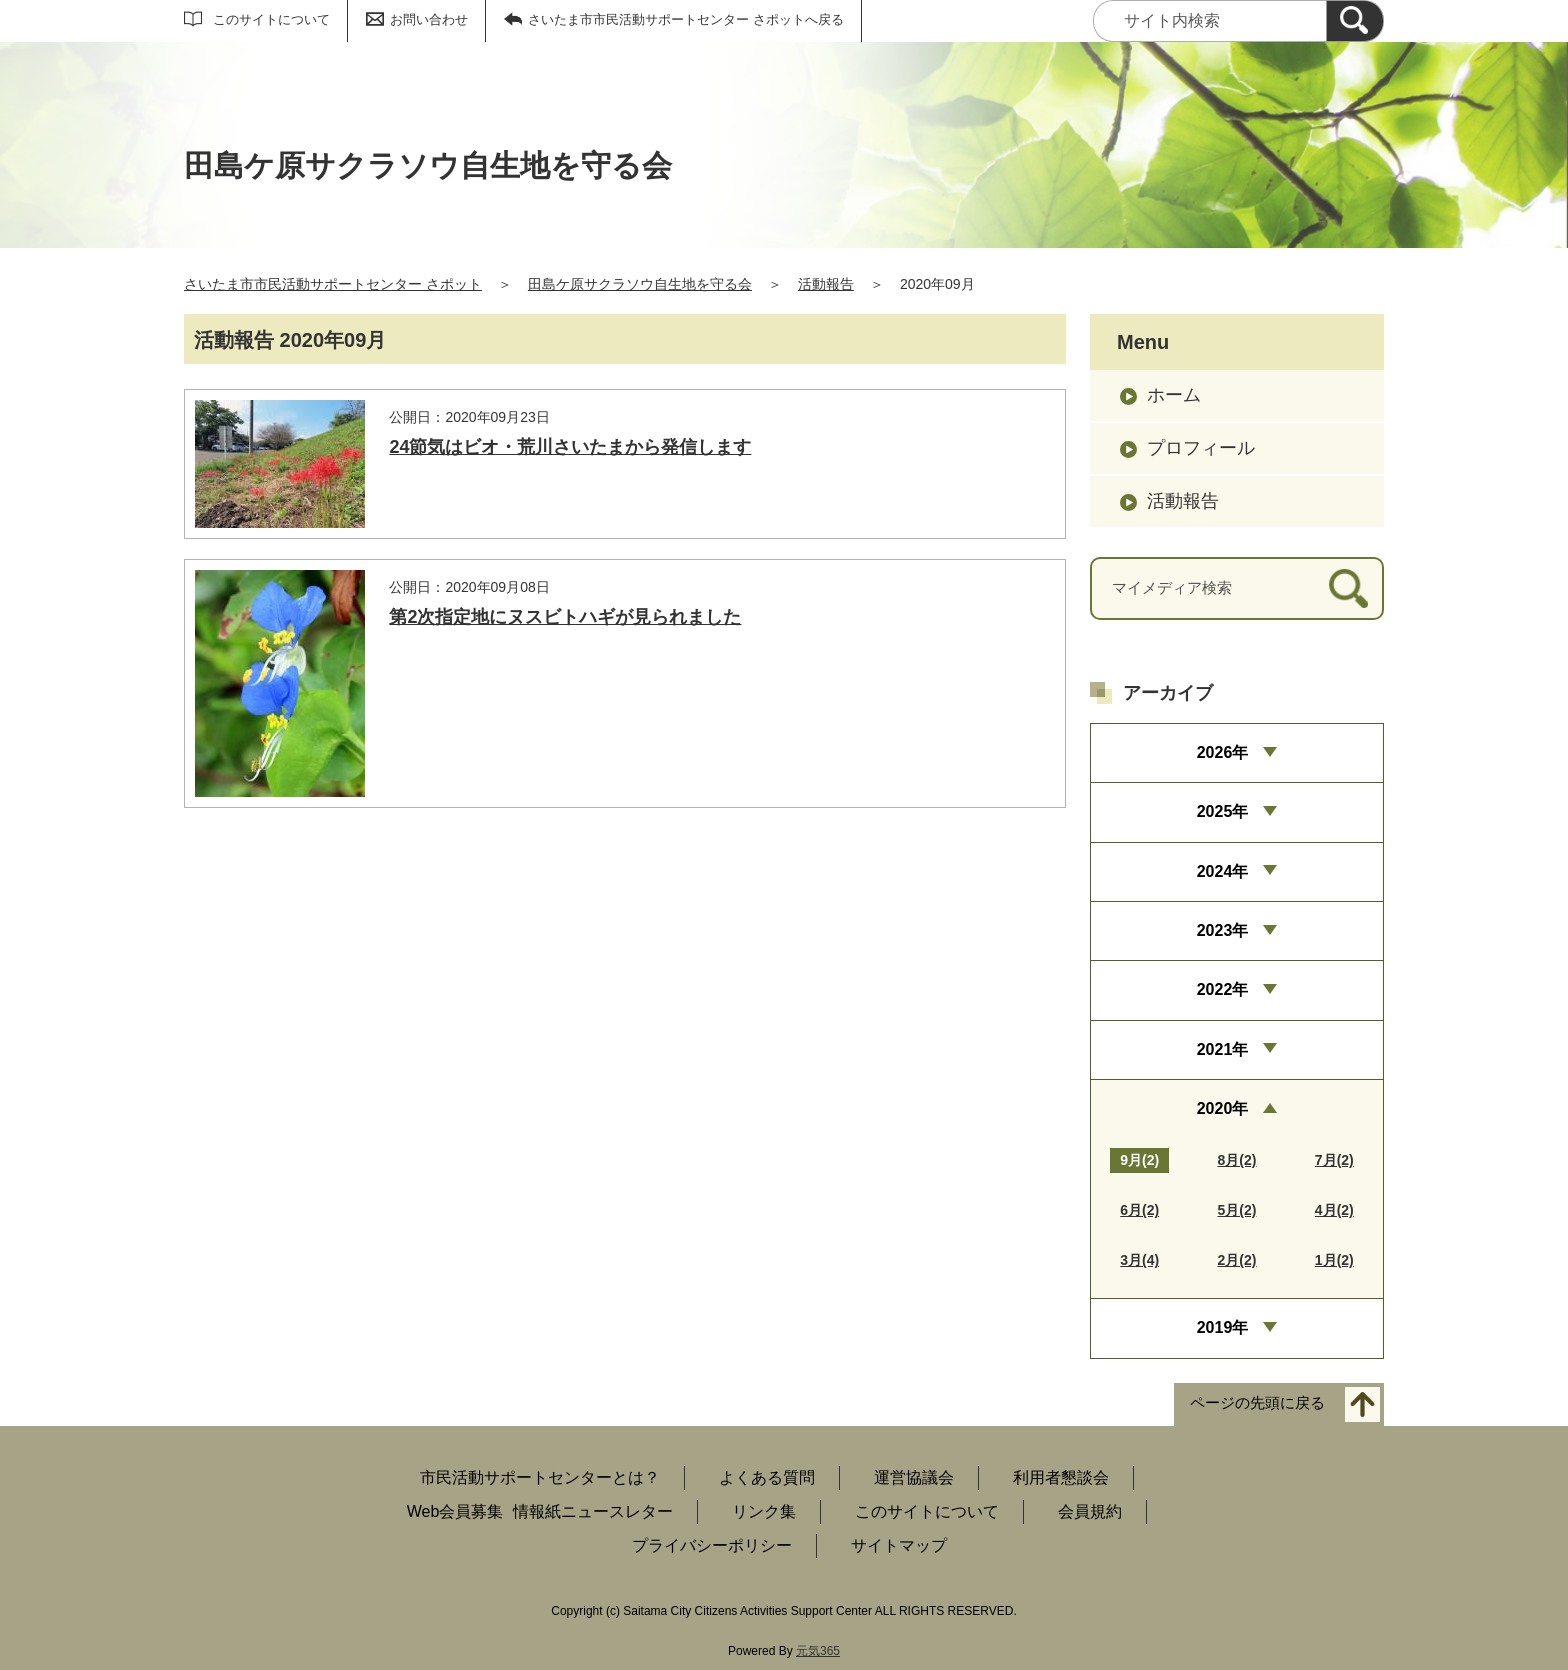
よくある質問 (767, 1477)
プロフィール (1201, 448)
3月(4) (1139, 1260)
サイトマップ (899, 1545)
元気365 (818, 1651)
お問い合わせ (429, 19)
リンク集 (764, 1511)
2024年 (1223, 871)
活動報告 (826, 284)
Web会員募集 (455, 1511)
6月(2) (1139, 1210)
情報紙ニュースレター (593, 1511)
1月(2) (1334, 1260)
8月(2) (1237, 1160)
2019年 (1223, 1327)
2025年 (1223, 811)
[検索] (1355, 21)
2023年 (1223, 930)
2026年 (1223, 752)
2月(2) (1237, 1260)
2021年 (1223, 1049)
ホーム (1174, 395)
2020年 (1223, 1108)
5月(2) (1237, 1210)
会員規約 (1090, 1511)
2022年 (1223, 989)
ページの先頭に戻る (1257, 1402)
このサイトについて (271, 19)
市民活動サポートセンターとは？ (540, 1477)
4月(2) (1334, 1210)
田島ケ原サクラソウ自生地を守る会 (640, 284)
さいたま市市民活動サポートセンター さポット (333, 284)
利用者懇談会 (1061, 1477)
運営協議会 (914, 1477)
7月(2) (1334, 1160)
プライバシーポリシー (712, 1545)
